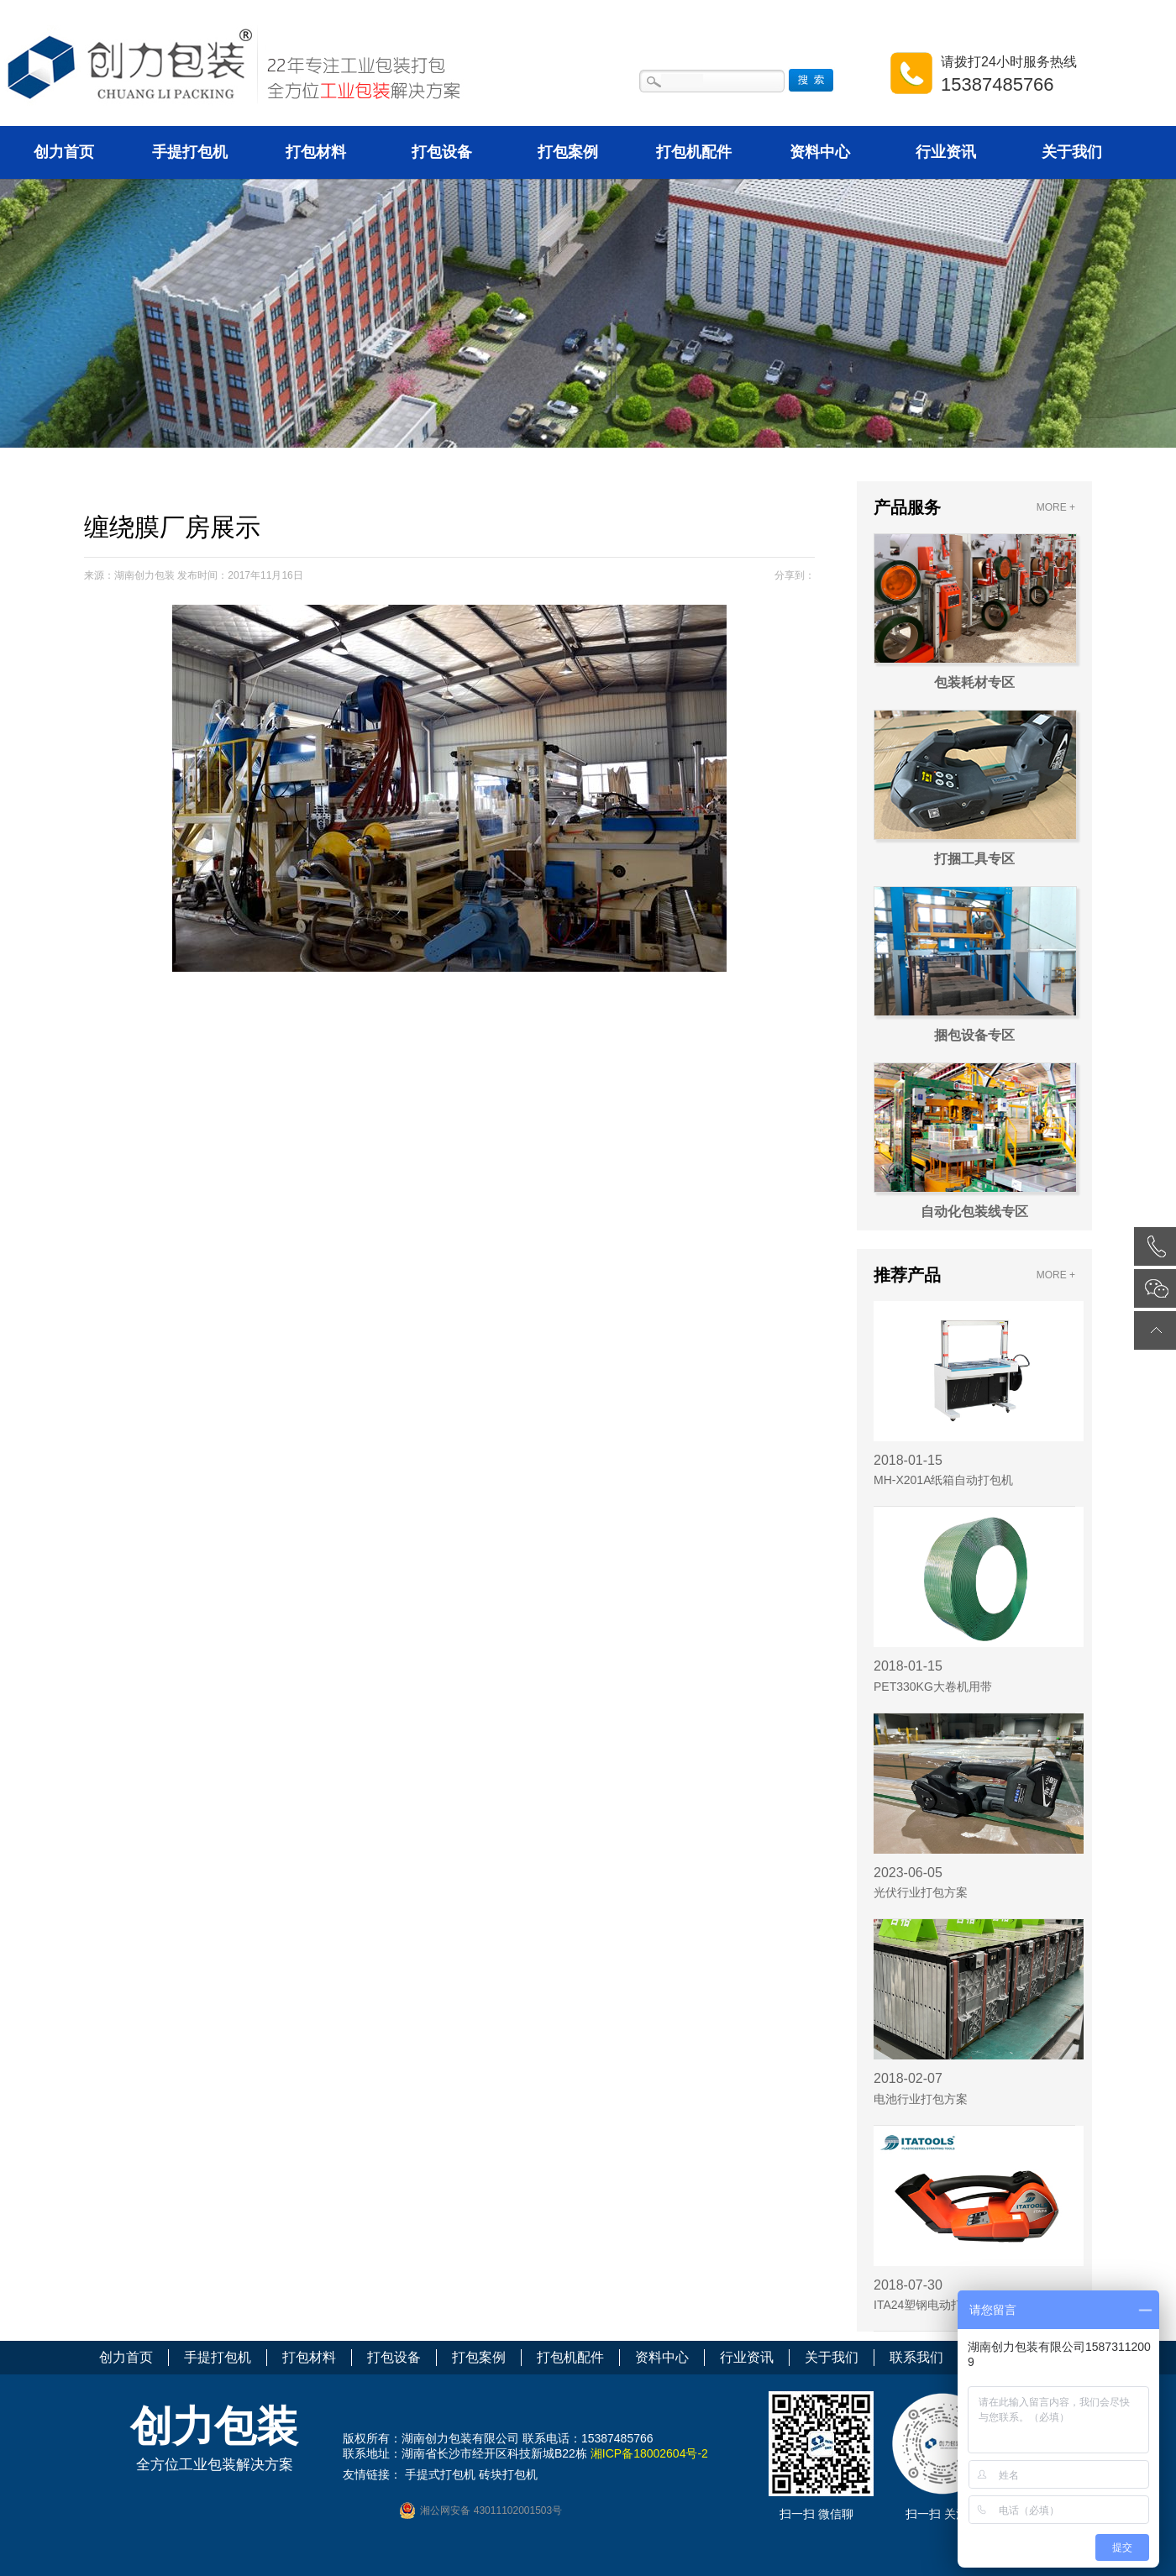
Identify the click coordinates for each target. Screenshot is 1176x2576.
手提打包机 (190, 152)
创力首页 (64, 152)
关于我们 (1072, 152)
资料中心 (820, 152)
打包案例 (568, 152)
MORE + (1056, 507)
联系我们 (916, 2357)
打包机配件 (694, 152)
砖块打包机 (508, 2474)
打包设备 (442, 152)
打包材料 (316, 152)
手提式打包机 (440, 2474)
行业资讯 (946, 152)
